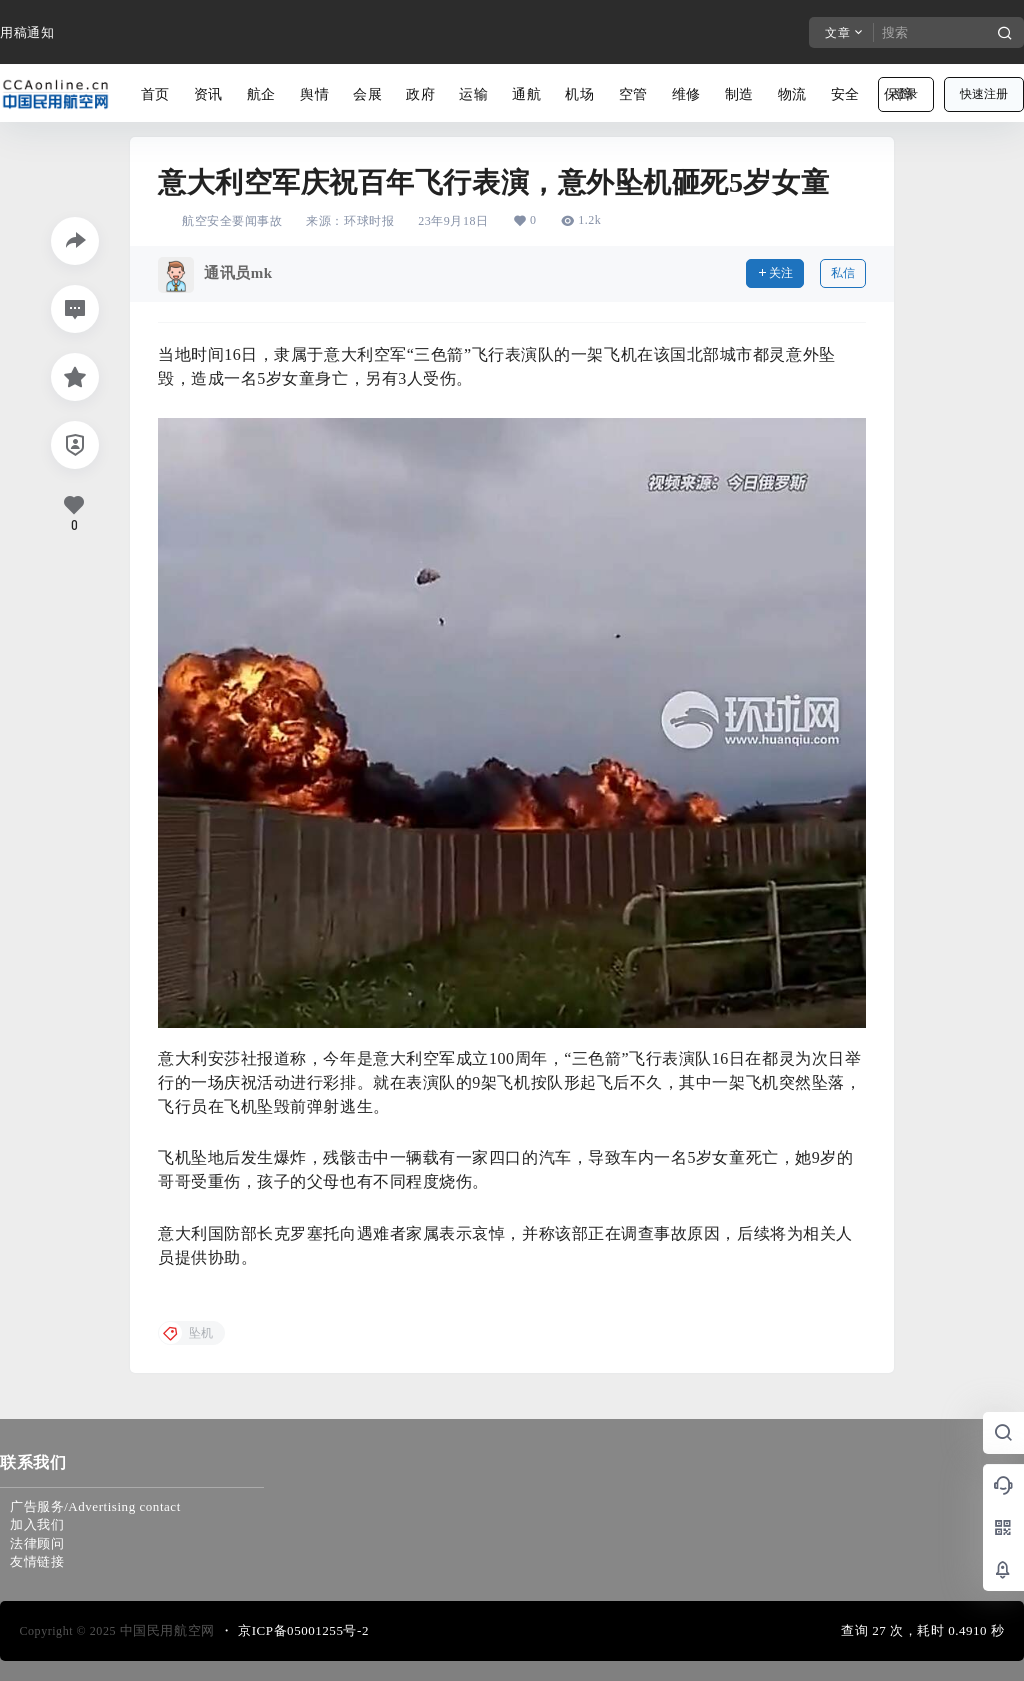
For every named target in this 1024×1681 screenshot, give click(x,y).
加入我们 (37, 1524)
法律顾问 (37, 1543)
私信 (843, 273)
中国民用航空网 (165, 1630)
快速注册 (984, 94)
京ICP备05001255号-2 (303, 1630)
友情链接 (37, 1561)
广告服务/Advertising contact (95, 1506)
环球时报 (369, 221)
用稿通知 (27, 32)
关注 (775, 273)
